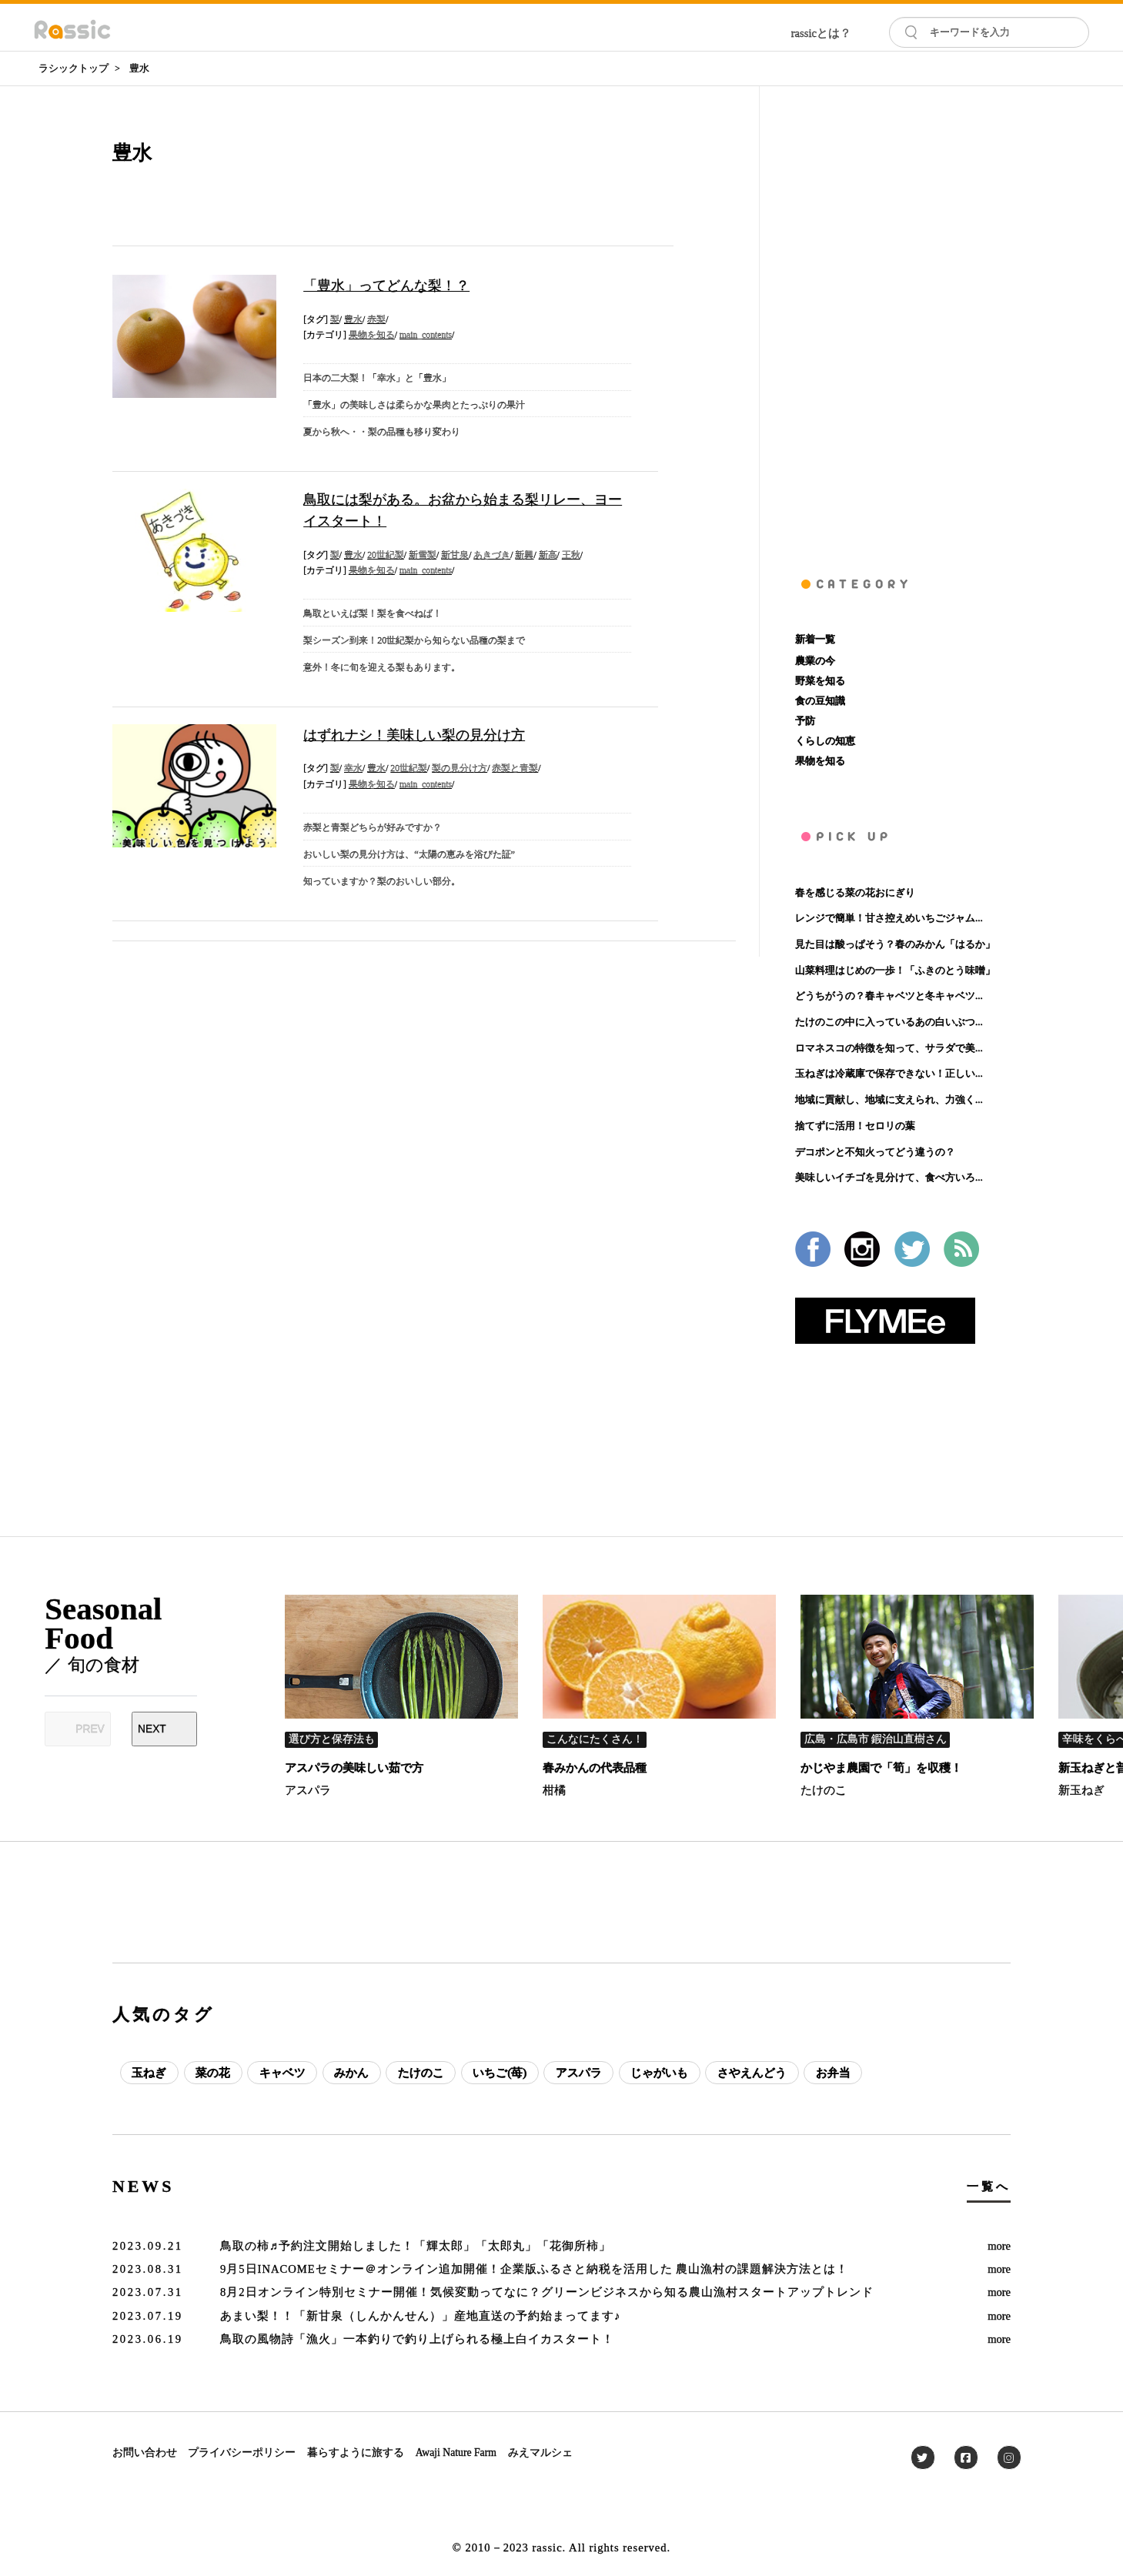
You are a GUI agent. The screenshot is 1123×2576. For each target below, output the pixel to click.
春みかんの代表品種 (595, 1768)
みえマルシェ (540, 2452)
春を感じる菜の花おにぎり (855, 892)
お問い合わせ (144, 2452)
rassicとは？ (821, 33)
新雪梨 (422, 555)
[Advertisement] (903, 317)
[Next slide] (164, 1729)
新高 (548, 555)
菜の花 (213, 2072)
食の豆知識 (820, 701)
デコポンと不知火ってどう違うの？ (875, 1152)
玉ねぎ (149, 2072)
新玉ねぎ (1081, 1790)
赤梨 (376, 320)
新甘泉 (455, 555)
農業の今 (815, 661)
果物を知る (372, 335)
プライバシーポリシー (242, 2452)
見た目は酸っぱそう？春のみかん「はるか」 (895, 944)
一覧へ (989, 2186)
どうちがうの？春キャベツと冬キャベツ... (889, 995)
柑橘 (554, 1790)
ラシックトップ (73, 68)
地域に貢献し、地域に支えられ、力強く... (889, 1099)
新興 (524, 555)
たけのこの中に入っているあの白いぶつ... (889, 1021)
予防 (805, 721)
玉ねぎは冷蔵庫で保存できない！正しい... (889, 1073)
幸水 (353, 768)
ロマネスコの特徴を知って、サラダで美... (889, 1048)
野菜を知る (820, 681)
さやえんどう (752, 2072)
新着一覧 (815, 639)
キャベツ (282, 2072)
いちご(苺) (499, 2072)
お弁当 (833, 2072)
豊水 (139, 68)
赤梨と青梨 (515, 768)
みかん (351, 2072)
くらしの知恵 (825, 741)
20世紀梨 (385, 555)
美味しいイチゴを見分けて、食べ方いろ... (889, 1177)
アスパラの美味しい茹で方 (354, 1768)
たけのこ (823, 1790)
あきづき (491, 555)
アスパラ (308, 1790)
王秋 (571, 555)
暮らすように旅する (355, 2452)
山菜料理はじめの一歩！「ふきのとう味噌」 (895, 970)
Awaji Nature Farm (456, 2452)
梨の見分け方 (459, 768)
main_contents (425, 335)
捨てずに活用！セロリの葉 (855, 1125)
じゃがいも (659, 2072)
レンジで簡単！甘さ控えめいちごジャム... (889, 918)
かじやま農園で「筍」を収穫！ (881, 1768)
